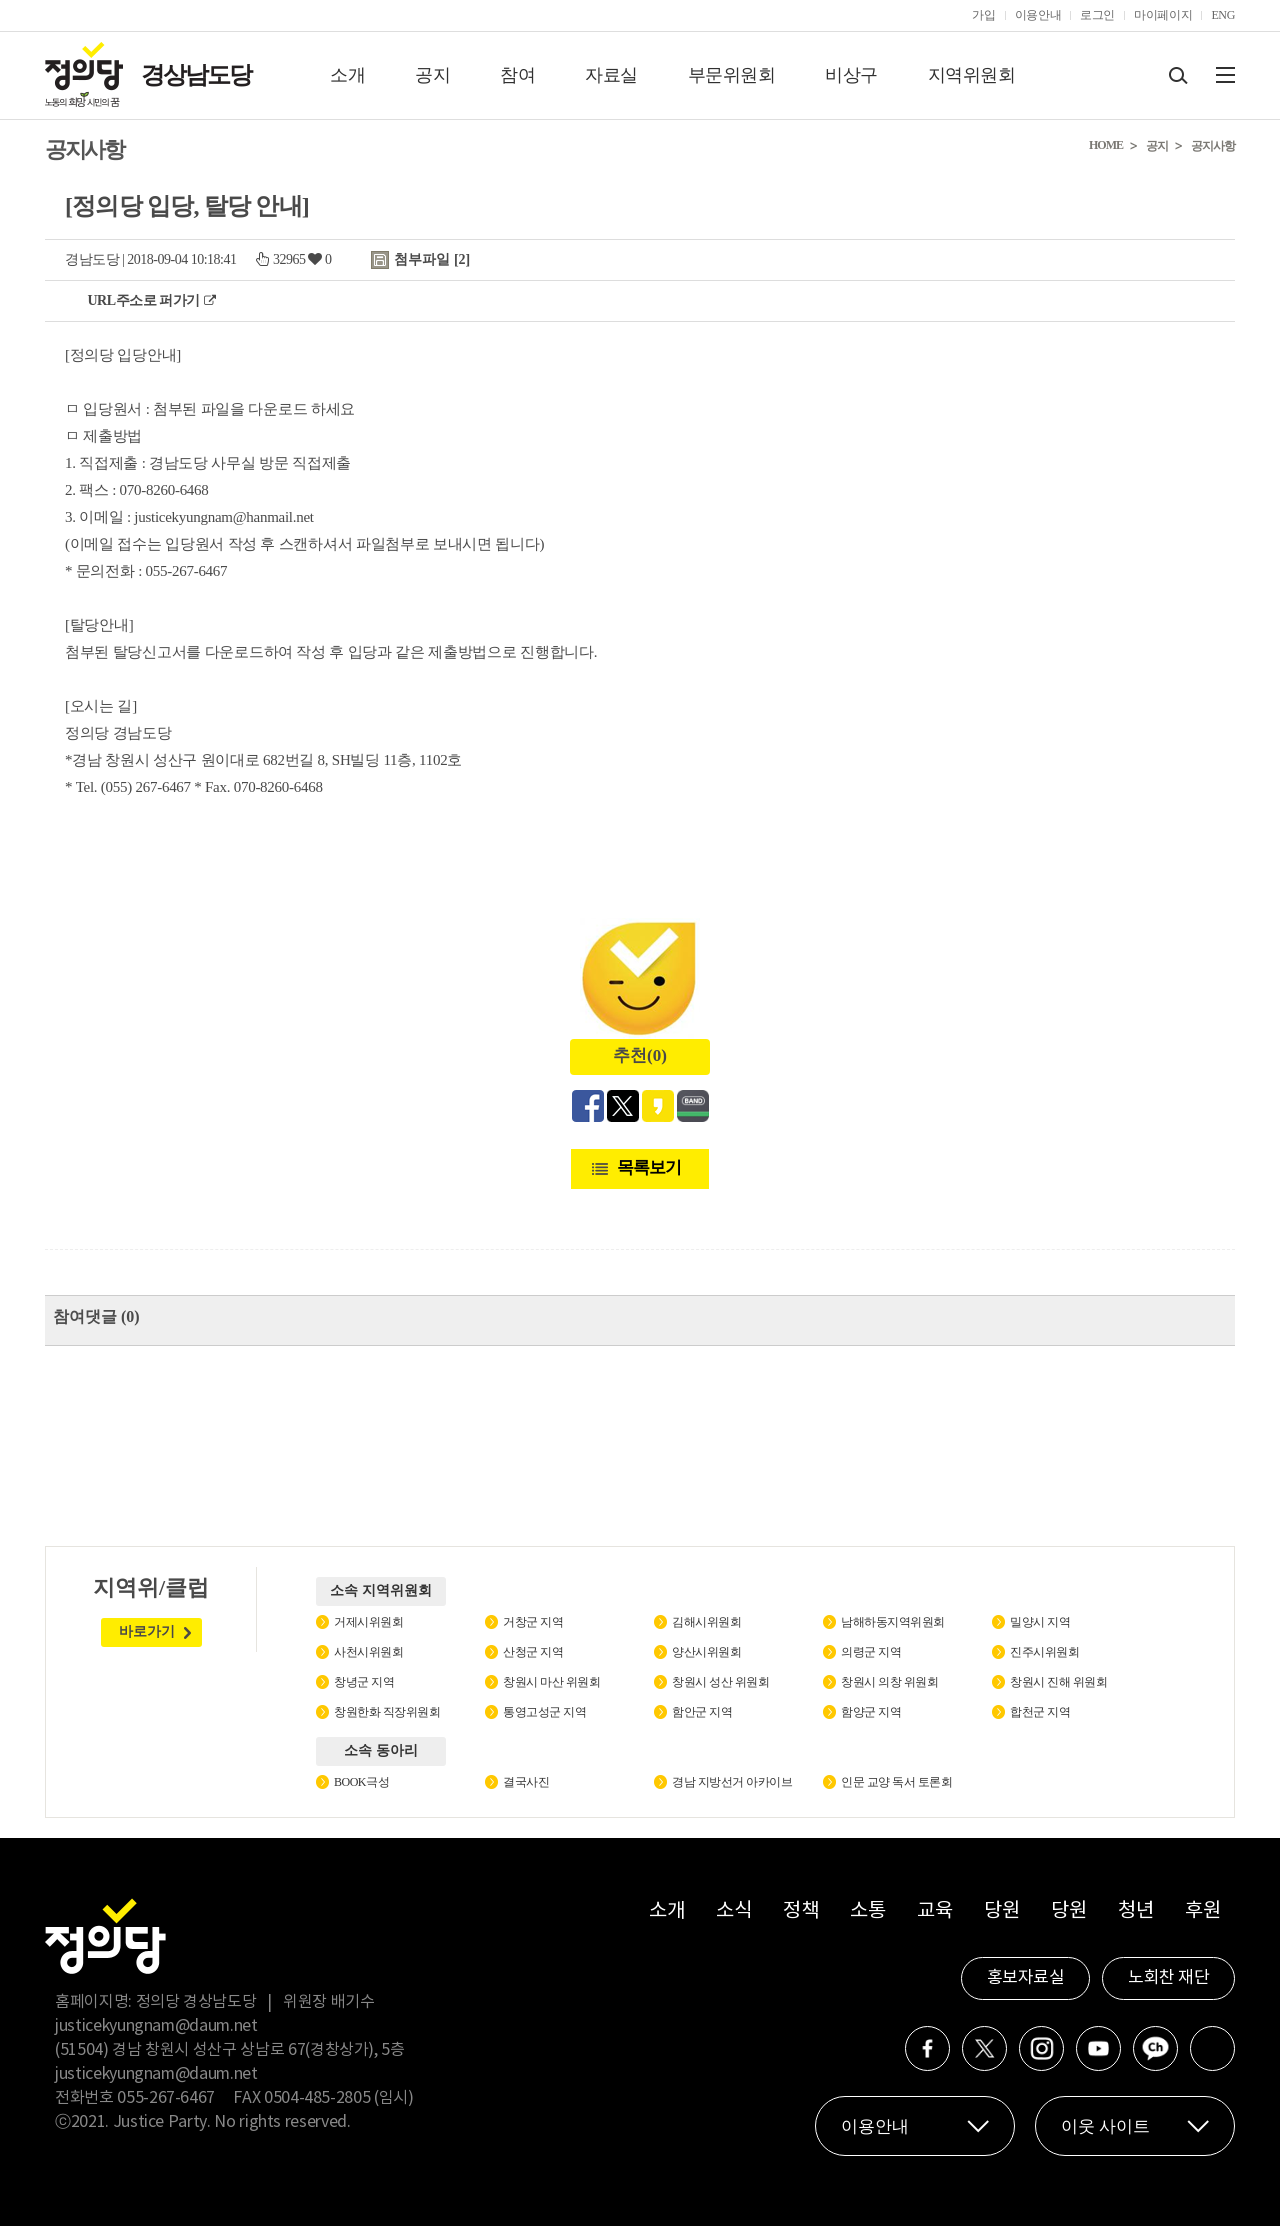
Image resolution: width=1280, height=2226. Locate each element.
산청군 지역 (533, 1652)
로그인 (1097, 15)
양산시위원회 (706, 1652)
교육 (934, 1911)
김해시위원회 (706, 1622)
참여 (517, 75)
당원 (1001, 1911)
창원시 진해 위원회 (1058, 1682)
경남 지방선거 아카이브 (732, 1782)
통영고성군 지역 (544, 1712)
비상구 (851, 75)
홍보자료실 (1026, 1978)
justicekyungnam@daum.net (156, 2026)
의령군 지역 (871, 1652)
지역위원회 (972, 75)
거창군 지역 (533, 1622)
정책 (800, 1911)
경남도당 (92, 259)
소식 (733, 1911)
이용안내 (1038, 15)
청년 (1135, 1911)
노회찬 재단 (1168, 1978)
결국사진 (526, 1782)
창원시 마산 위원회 (551, 1682)
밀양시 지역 (1040, 1622)
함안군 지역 (702, 1712)
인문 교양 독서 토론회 (896, 1782)
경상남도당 (196, 75)
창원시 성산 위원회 (720, 1682)
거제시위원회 (368, 1622)
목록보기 (649, 1167)
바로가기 (147, 1631)
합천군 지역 (1040, 1712)
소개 (347, 75)
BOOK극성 (361, 1782)
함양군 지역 (871, 1712)
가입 (983, 15)
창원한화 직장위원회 (387, 1712)
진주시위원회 (1044, 1652)
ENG (1223, 15)
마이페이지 (1163, 15)
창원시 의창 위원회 (889, 1682)
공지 (432, 75)
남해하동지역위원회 (893, 1622)
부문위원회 (732, 75)
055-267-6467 (166, 2098)
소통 (867, 1911)
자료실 (611, 75)
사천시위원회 (368, 1652)
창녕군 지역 (364, 1682)
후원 (1202, 1911)
